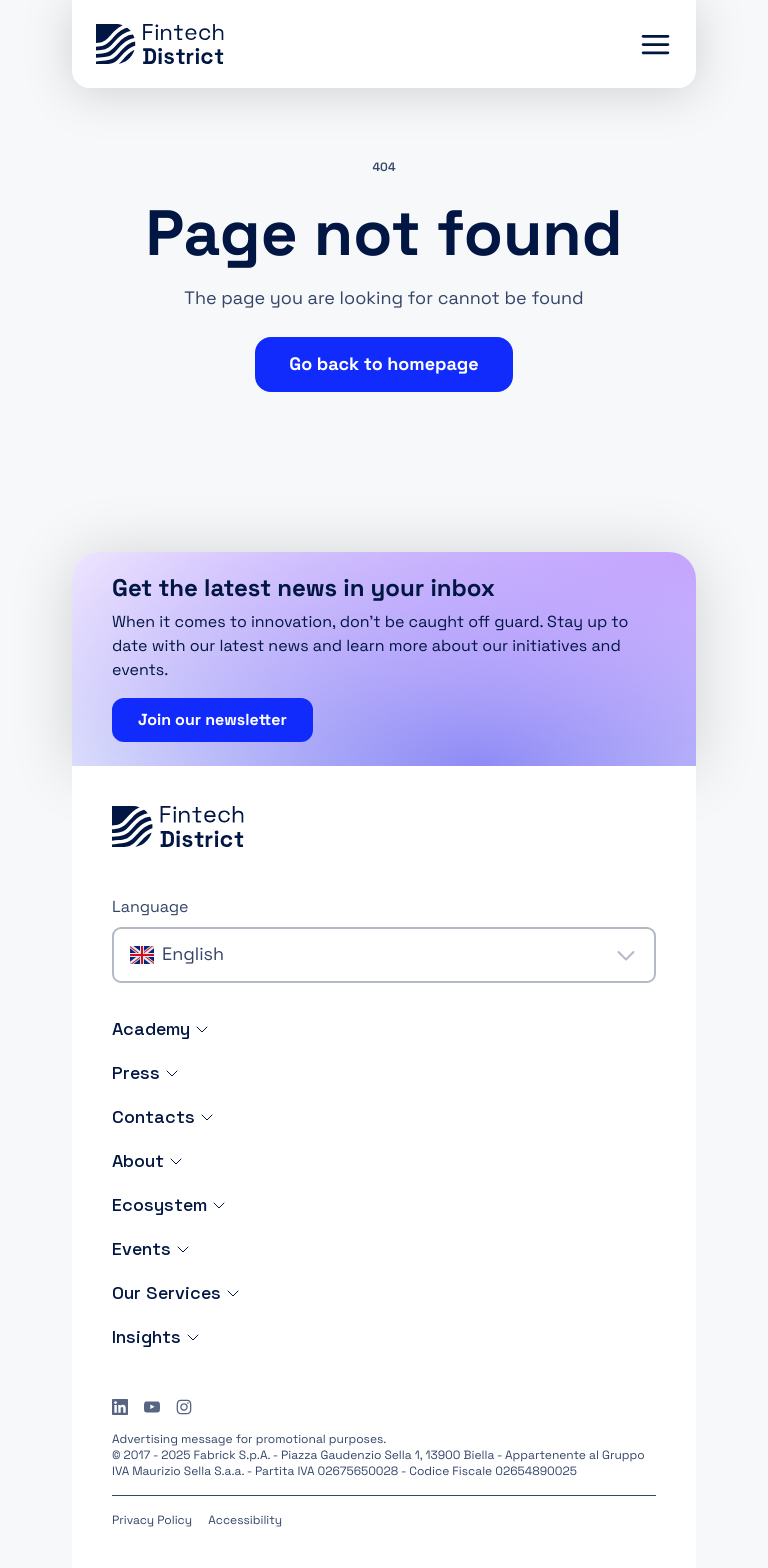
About (148, 1160)
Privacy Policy (152, 1520)
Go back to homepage (383, 364)
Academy (161, 1028)
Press (146, 1072)
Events (151, 1248)
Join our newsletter (212, 719)
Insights (156, 1336)
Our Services (176, 1292)
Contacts (163, 1116)
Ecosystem (169, 1204)
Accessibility (245, 1520)
